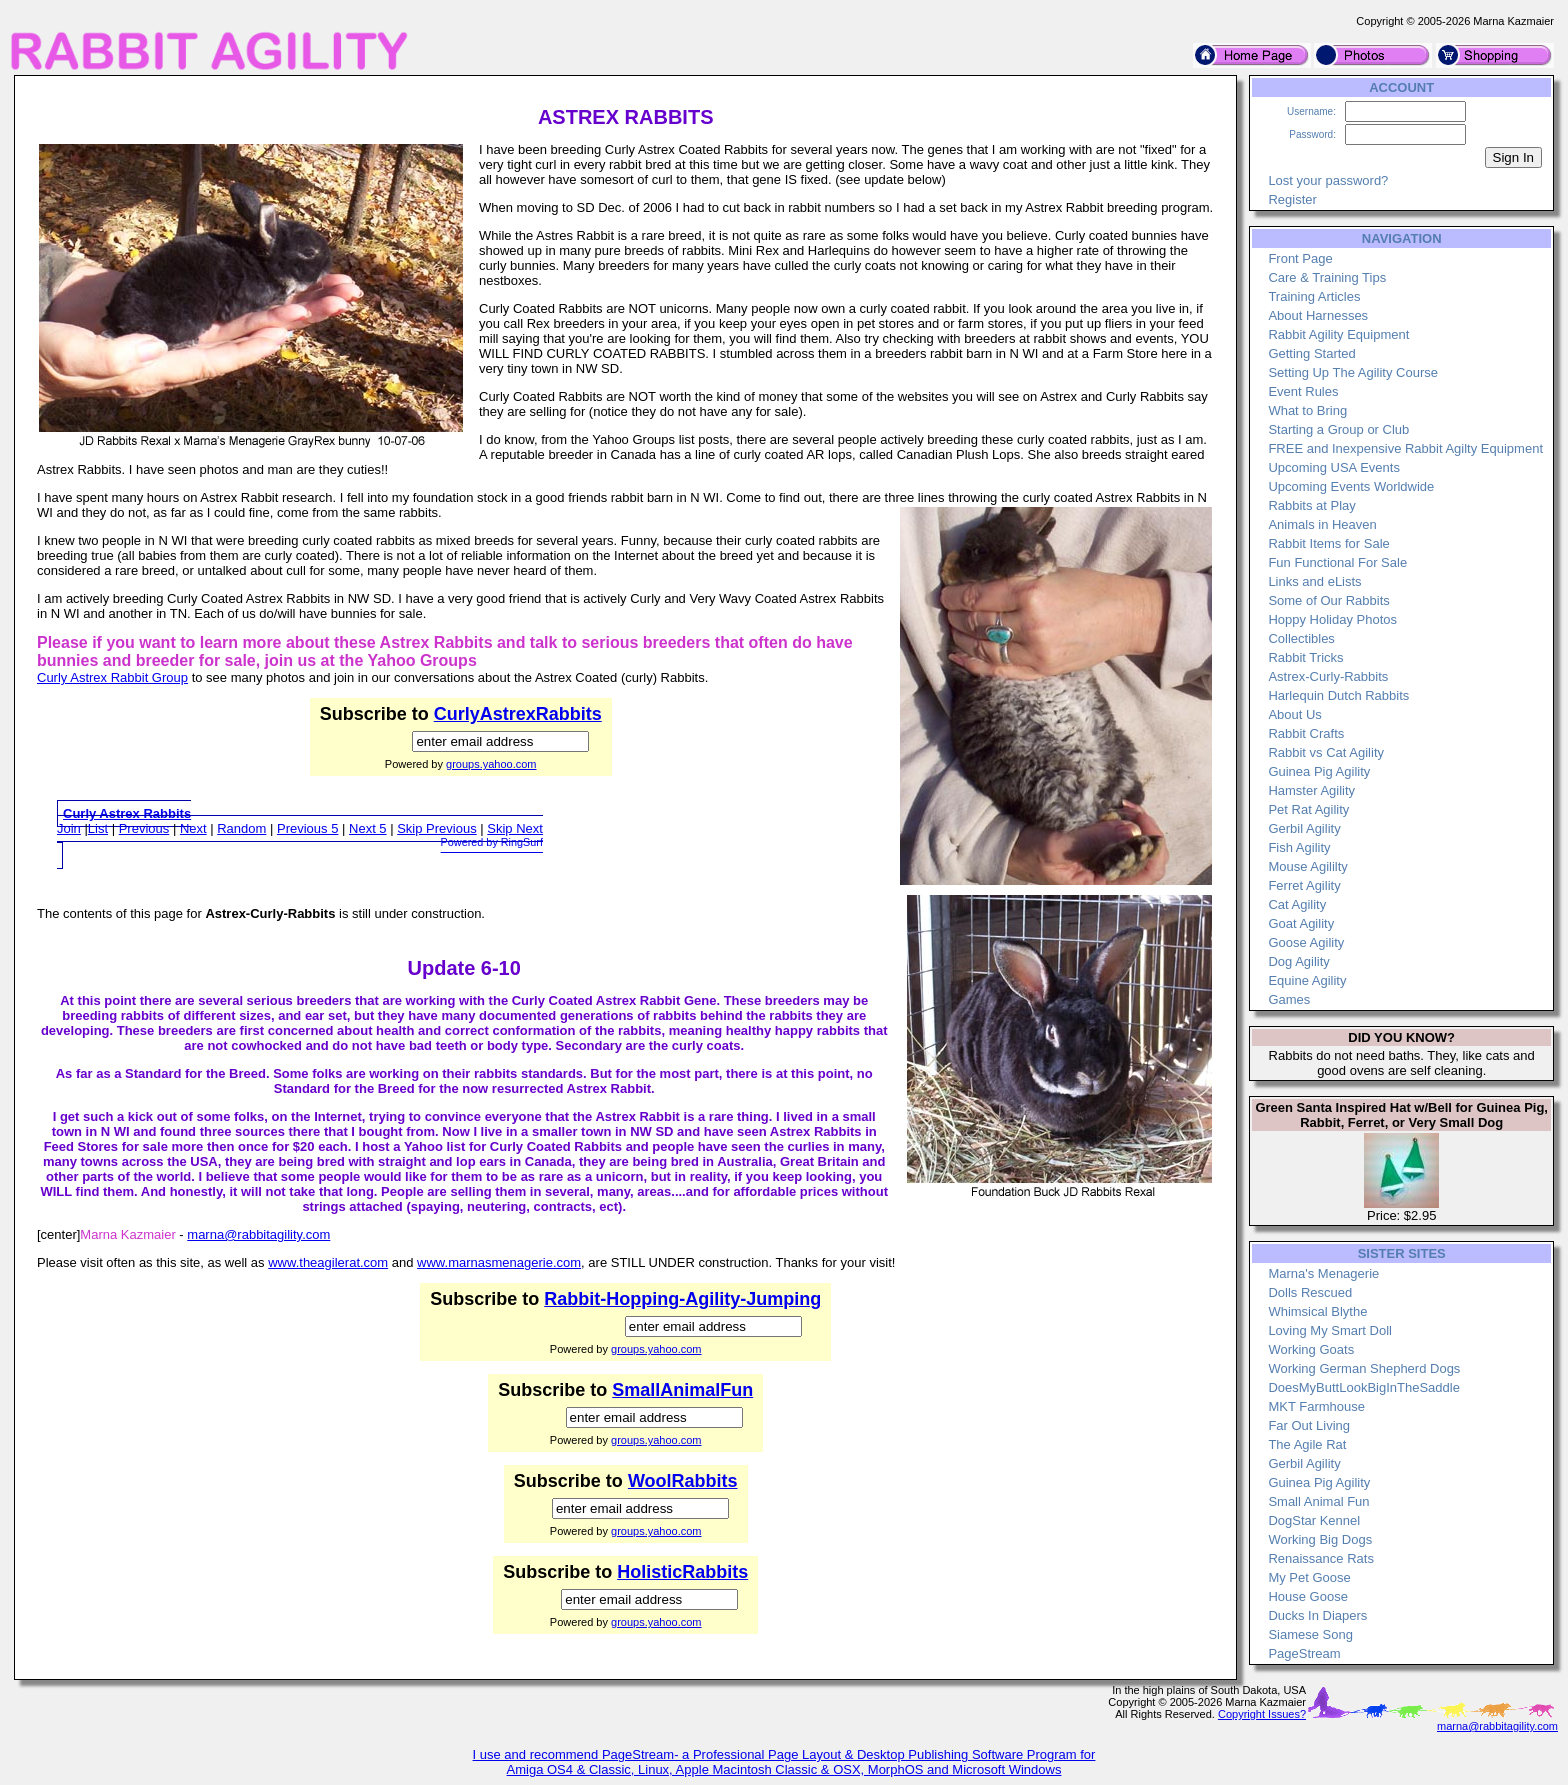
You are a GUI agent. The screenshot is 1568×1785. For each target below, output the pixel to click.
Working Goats (1311, 1349)
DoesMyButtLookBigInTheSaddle (1364, 1387)
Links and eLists (1314, 581)
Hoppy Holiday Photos (1332, 619)
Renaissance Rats (1321, 1558)
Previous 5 (307, 828)
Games (1289, 999)
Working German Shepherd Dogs (1364, 1368)
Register (1292, 199)
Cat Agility (1297, 904)
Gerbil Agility (1304, 828)
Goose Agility (1306, 942)
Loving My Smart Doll (1330, 1330)
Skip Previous (436, 828)
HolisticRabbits (682, 1572)
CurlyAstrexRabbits (518, 714)
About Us (1294, 714)
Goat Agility (1301, 923)
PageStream (1304, 1653)
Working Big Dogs (1320, 1539)
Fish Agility (1299, 847)
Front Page (1300, 258)
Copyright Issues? (1262, 1714)
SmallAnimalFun (682, 1390)
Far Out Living (1309, 1425)
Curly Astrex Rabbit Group (112, 677)
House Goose (1308, 1596)
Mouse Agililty (1307, 866)
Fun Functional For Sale (1337, 562)
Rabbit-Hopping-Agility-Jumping (682, 1299)
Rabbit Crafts (1306, 733)
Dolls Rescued (1310, 1292)
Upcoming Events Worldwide (1351, 486)
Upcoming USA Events (1334, 467)
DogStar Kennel (1314, 1520)
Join (69, 828)
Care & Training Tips (1327, 277)
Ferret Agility (1304, 885)
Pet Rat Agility (1308, 809)
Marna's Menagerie (1323, 1273)
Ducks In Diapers (1317, 1615)
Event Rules (1303, 391)
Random (241, 828)
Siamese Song (1310, 1634)
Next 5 (368, 828)
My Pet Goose (1309, 1577)
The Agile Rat (1307, 1444)
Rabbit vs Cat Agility (1326, 752)
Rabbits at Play (1311, 505)
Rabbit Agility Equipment (1338, 334)
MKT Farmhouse (1316, 1406)
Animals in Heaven (1322, 524)
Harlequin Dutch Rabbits (1338, 695)
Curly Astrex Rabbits (127, 813)
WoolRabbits (683, 1481)
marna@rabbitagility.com (258, 1234)
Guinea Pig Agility (1319, 771)
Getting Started (1311, 353)
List (98, 828)
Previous (144, 828)
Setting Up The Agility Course (1353, 372)
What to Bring (1307, 410)
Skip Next (515, 828)
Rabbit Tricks (1305, 657)
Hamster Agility (1311, 790)
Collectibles (1301, 638)
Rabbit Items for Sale (1328, 543)
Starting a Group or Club (1338, 429)
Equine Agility (1307, 980)
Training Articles (1314, 296)
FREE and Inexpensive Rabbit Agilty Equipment (1405, 448)
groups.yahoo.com (491, 764)
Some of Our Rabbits (1328, 600)
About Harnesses (1318, 315)
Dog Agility (1298, 961)
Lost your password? (1328, 180)
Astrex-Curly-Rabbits (1328, 676)
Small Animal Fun (1318, 1501)
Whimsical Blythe (1317, 1311)
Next (193, 828)
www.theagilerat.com (328, 1262)
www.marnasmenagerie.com (499, 1262)
